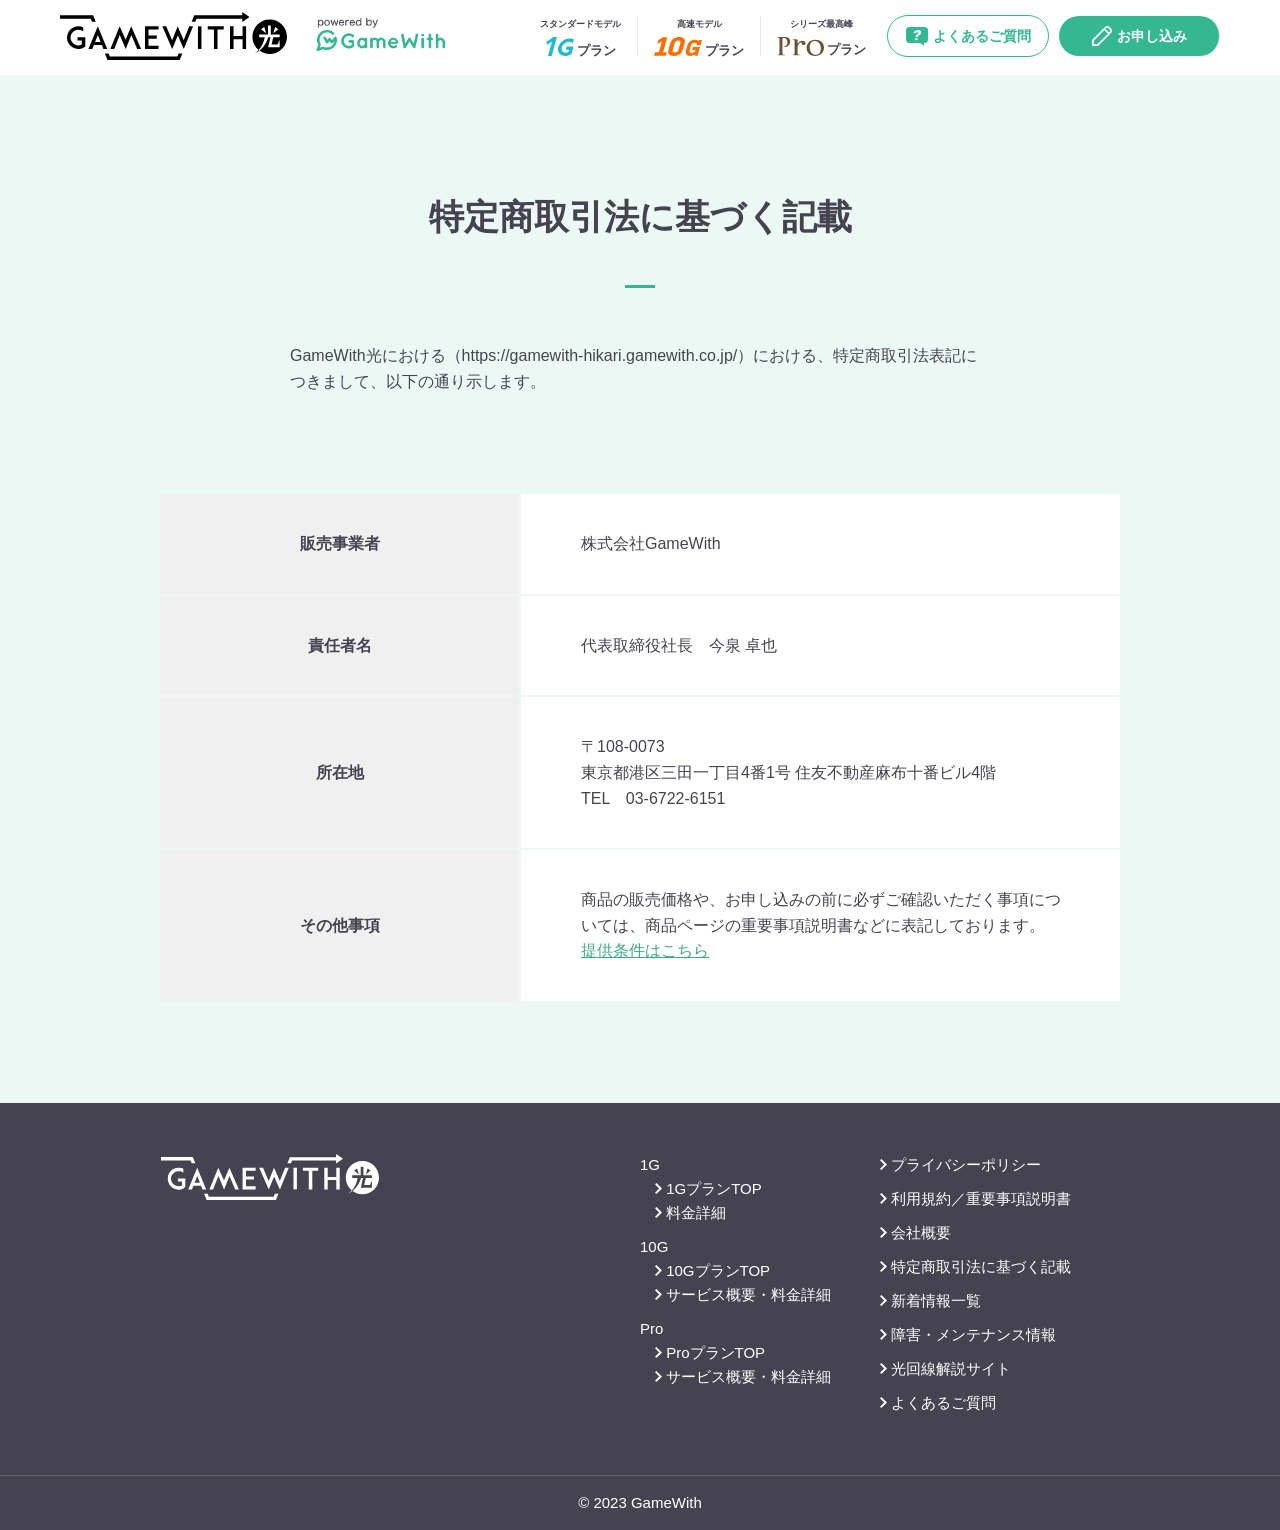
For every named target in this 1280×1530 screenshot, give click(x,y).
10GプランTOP (712, 1270)
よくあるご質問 (968, 36)
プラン (580, 38)
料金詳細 (690, 1212)
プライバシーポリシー (960, 1164)
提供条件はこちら (645, 950)
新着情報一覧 (930, 1300)
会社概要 (915, 1232)
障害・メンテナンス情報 (968, 1334)
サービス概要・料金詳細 (743, 1294)
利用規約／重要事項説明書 (975, 1198)
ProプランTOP (710, 1352)
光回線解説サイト (945, 1368)
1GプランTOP (708, 1188)
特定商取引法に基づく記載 (975, 1266)
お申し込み (1139, 36)
